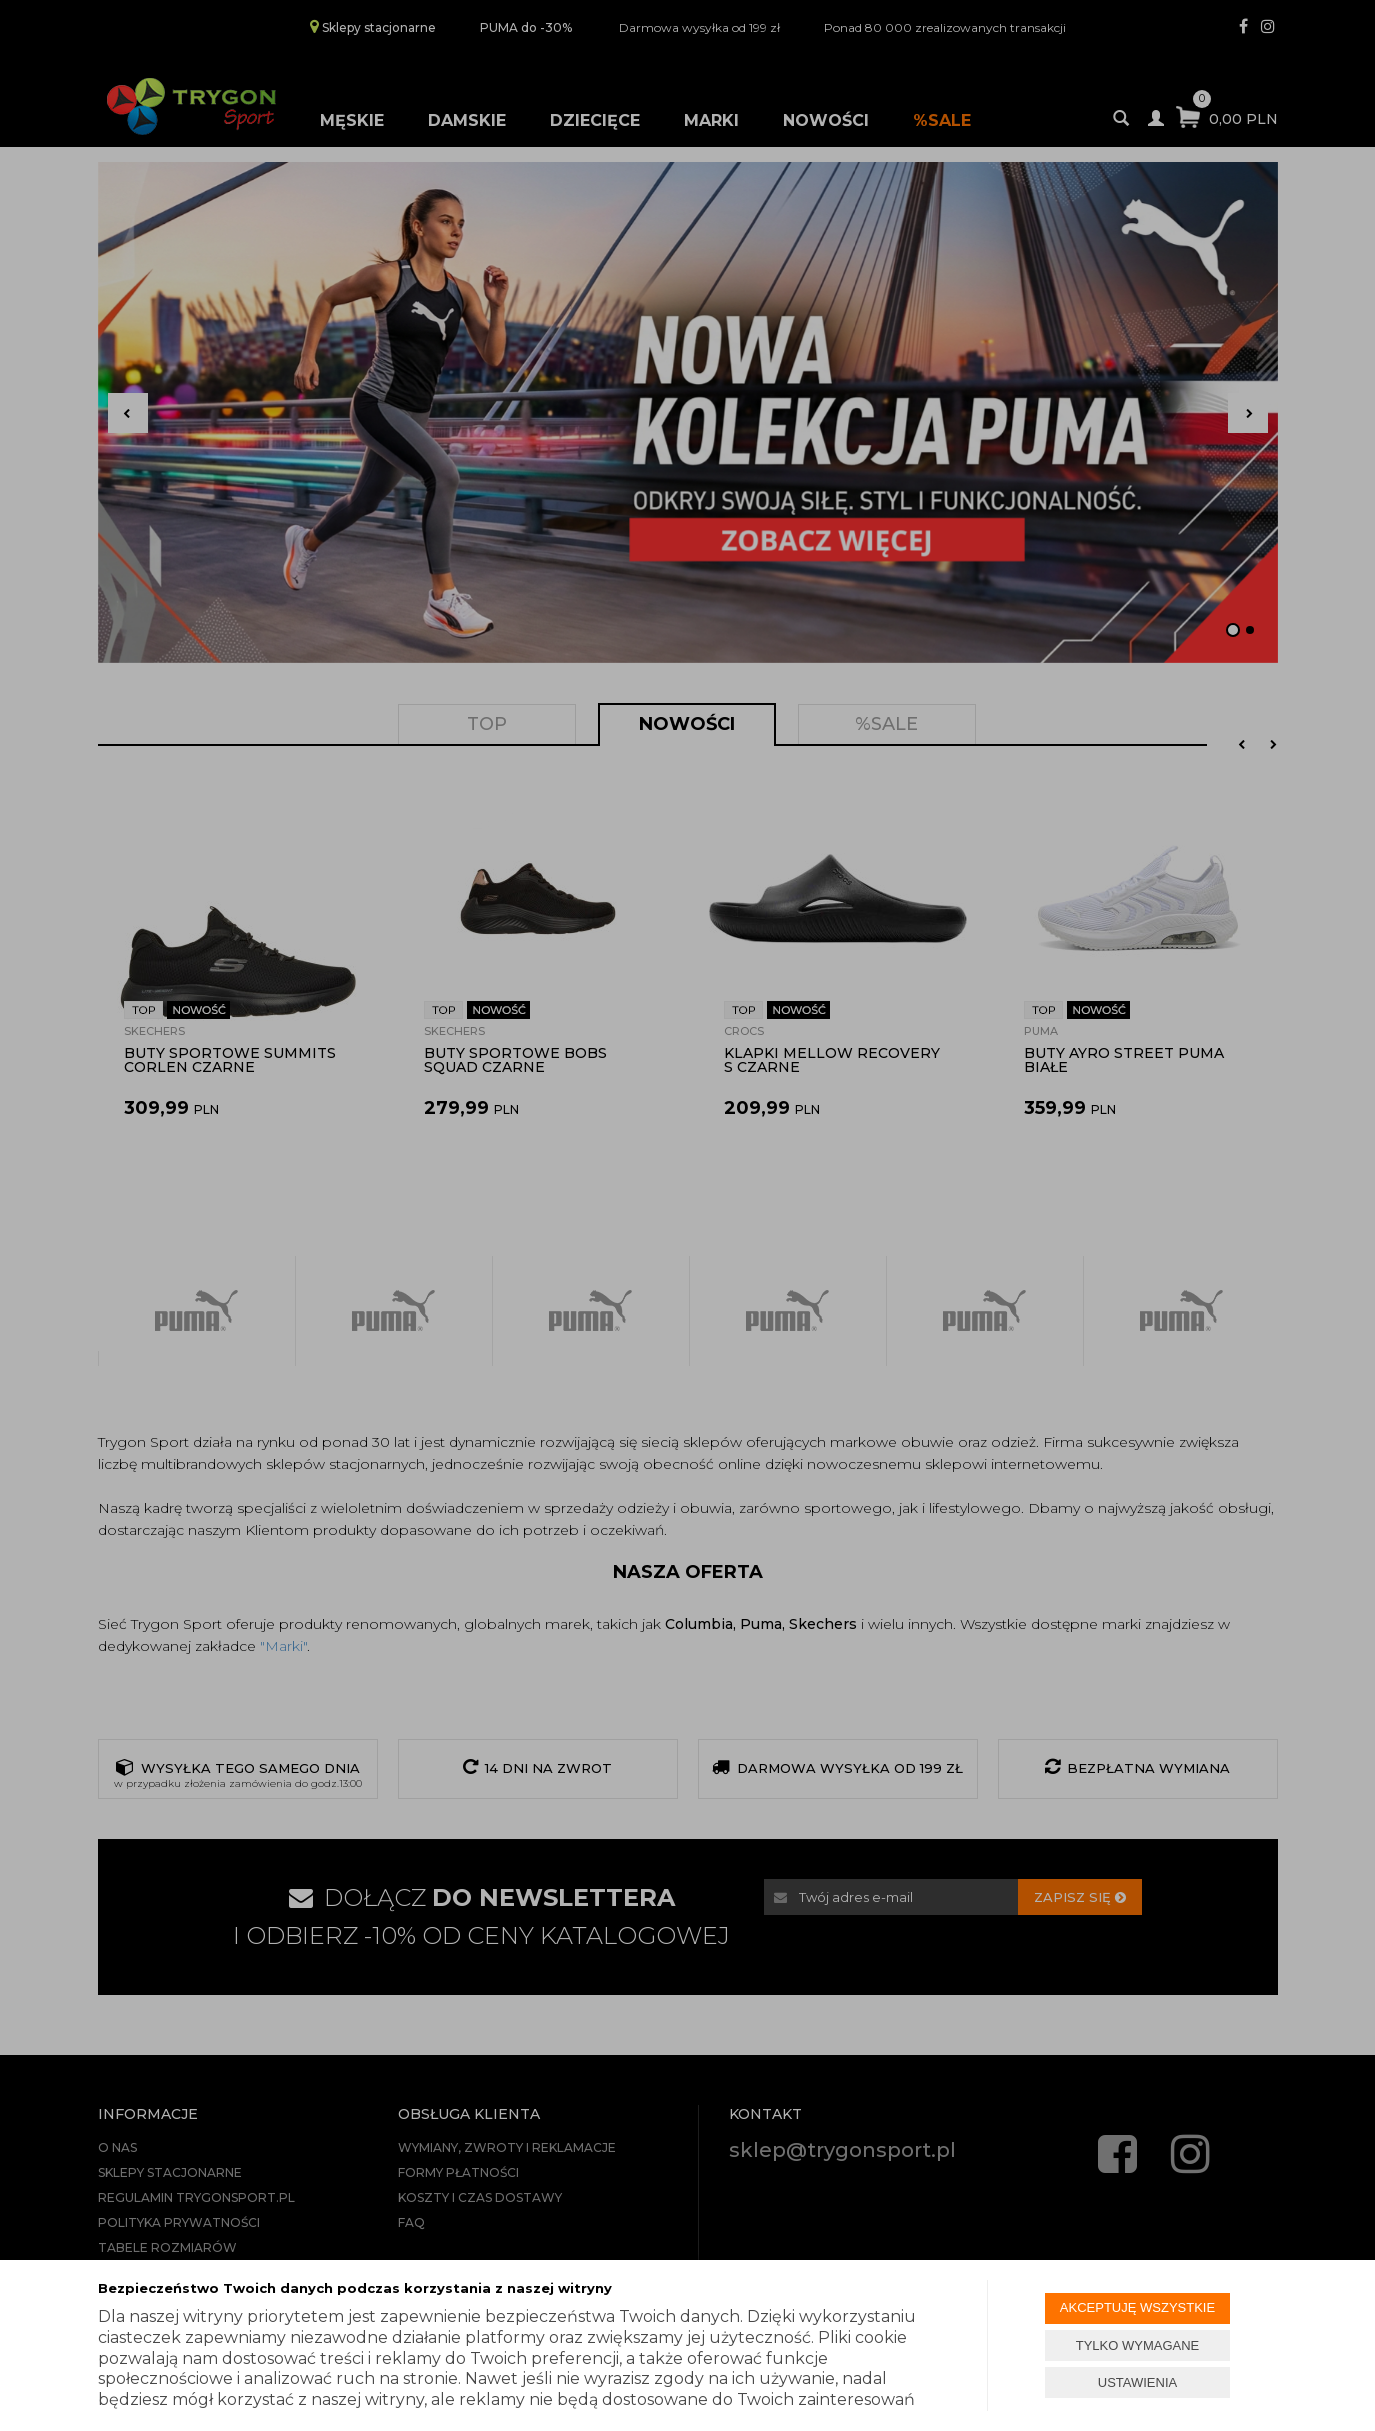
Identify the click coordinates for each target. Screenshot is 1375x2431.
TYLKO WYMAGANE (1138, 2345)
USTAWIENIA (1137, 2382)
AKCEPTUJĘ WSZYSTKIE (1137, 2307)
